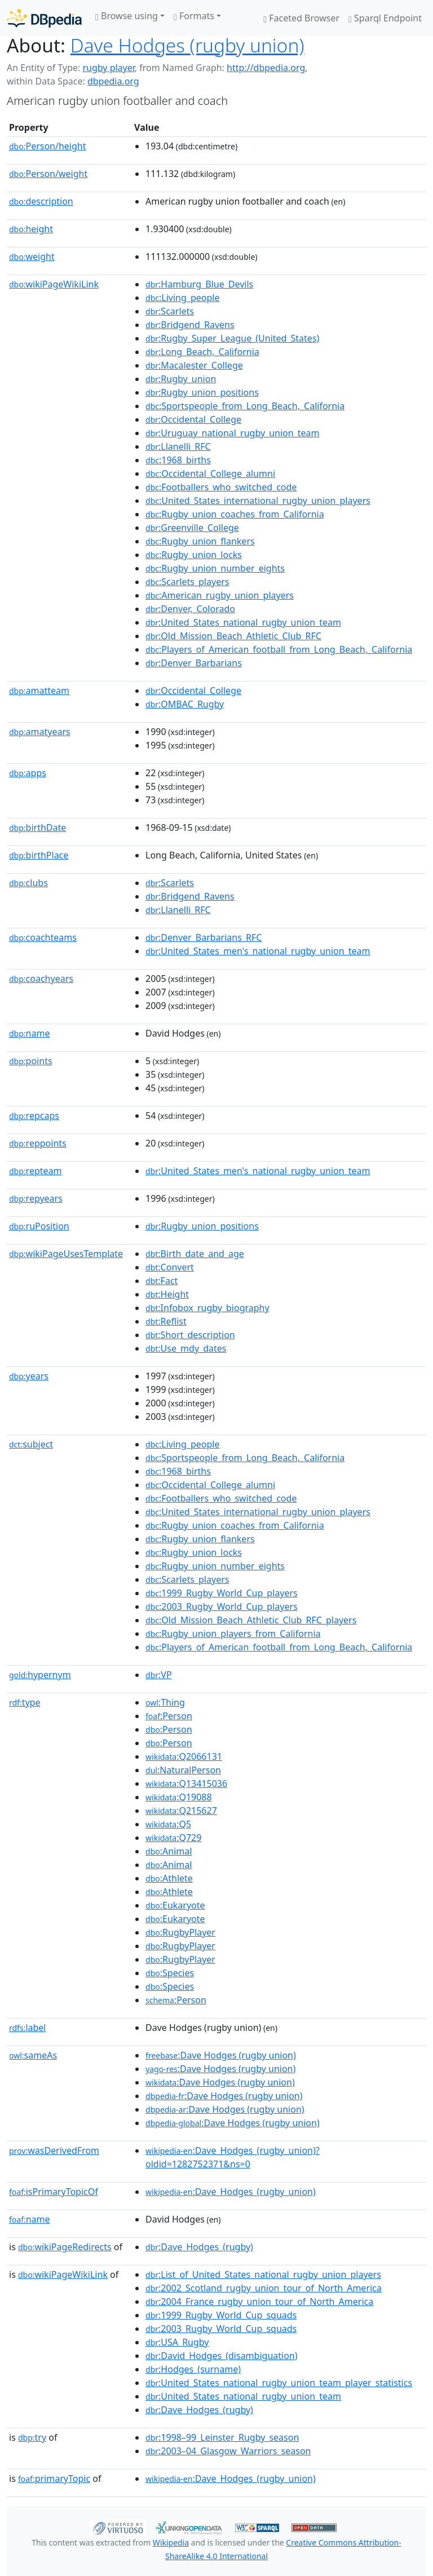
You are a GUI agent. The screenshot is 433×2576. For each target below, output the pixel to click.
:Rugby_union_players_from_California (232, 1633)
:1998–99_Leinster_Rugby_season (222, 2437)
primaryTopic (54, 2478)
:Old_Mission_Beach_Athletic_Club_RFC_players (250, 1620)
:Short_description (190, 1335)
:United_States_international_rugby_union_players (257, 500)
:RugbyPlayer (180, 1932)
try (32, 2437)
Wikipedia (171, 2542)
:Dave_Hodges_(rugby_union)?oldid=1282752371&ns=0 (232, 2157)
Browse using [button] (126, 16)
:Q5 (168, 1824)
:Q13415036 (186, 1783)
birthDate (37, 827)
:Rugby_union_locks (193, 554)
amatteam (39, 690)
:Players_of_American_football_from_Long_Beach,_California (278, 649)
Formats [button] (194, 16)
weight (32, 256)
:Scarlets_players (187, 582)
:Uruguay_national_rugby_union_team (232, 433)
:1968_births (178, 460)
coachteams (43, 937)
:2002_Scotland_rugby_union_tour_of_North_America (263, 2288)
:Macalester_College (194, 365)
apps (27, 773)
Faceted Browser (301, 18)
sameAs (33, 2055)
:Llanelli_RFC (178, 446)
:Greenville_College (192, 527)
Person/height (47, 146)
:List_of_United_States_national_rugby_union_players (263, 2274)
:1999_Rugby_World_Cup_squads (221, 2315)
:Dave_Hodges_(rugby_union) (230, 2191)
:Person (168, 1716)
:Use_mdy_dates (185, 1348)
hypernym (40, 1674)
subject (31, 1444)
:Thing (165, 1702)
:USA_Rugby (177, 2342)
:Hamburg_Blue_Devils (199, 284)
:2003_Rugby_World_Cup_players (221, 1606)
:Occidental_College (193, 419)
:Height (167, 1294)
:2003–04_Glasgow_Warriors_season (228, 2451)
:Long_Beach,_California (202, 352)
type (25, 1702)
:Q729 (173, 1837)
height (31, 229)
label (27, 2027)
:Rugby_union (180, 379)
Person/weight (48, 173)
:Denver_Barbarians (193, 663)
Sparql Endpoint (385, 18)
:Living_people (182, 297)
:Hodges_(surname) (193, 2369)
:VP (158, 1674)
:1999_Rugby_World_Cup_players (221, 1593)
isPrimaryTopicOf (53, 2191)
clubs (28, 883)
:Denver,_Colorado (190, 609)
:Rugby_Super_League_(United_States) (232, 338)
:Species (169, 1973)
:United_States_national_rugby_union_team (243, 622)
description (41, 201)
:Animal (168, 1851)
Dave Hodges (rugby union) (187, 45)
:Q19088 (178, 1797)
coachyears (41, 978)
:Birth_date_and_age (194, 1253)
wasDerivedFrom (54, 2150)
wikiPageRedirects (65, 2247)
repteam (35, 1171)
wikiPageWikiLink (54, 284)
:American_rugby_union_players (219, 595)
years (28, 1376)
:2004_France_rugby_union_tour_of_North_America (259, 2301)
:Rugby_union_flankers (200, 541)
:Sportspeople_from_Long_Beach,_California (244, 406)
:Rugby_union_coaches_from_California (234, 514)
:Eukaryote (175, 1905)
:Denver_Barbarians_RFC (203, 937)
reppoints (38, 1143)
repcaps (34, 1115)
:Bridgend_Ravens (190, 324)
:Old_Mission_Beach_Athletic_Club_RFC (233, 636)
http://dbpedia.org (266, 67)
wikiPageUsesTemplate (66, 1253)
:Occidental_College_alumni (210, 473)
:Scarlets (169, 311)
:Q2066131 (183, 1756)
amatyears (39, 731)
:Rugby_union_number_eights (215, 568)
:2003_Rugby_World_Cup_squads (221, 2328)
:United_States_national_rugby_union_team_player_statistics (278, 2382)
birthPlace (38, 855)
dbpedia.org (113, 81)
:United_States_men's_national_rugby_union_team (257, 951)
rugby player (108, 67)
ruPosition (39, 1226)
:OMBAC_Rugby (184, 704)
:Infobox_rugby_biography (207, 1308)
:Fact (161, 1280)
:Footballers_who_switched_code (221, 487)
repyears (36, 1198)
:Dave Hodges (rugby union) (220, 2055)
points (30, 1061)
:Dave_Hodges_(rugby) (199, 2247)
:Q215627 (181, 1810)
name (29, 1033)
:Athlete (169, 1878)
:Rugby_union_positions (202, 392)
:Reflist (166, 1321)
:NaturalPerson (183, 1770)
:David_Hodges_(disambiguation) (221, 2355)
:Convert (169, 1267)
